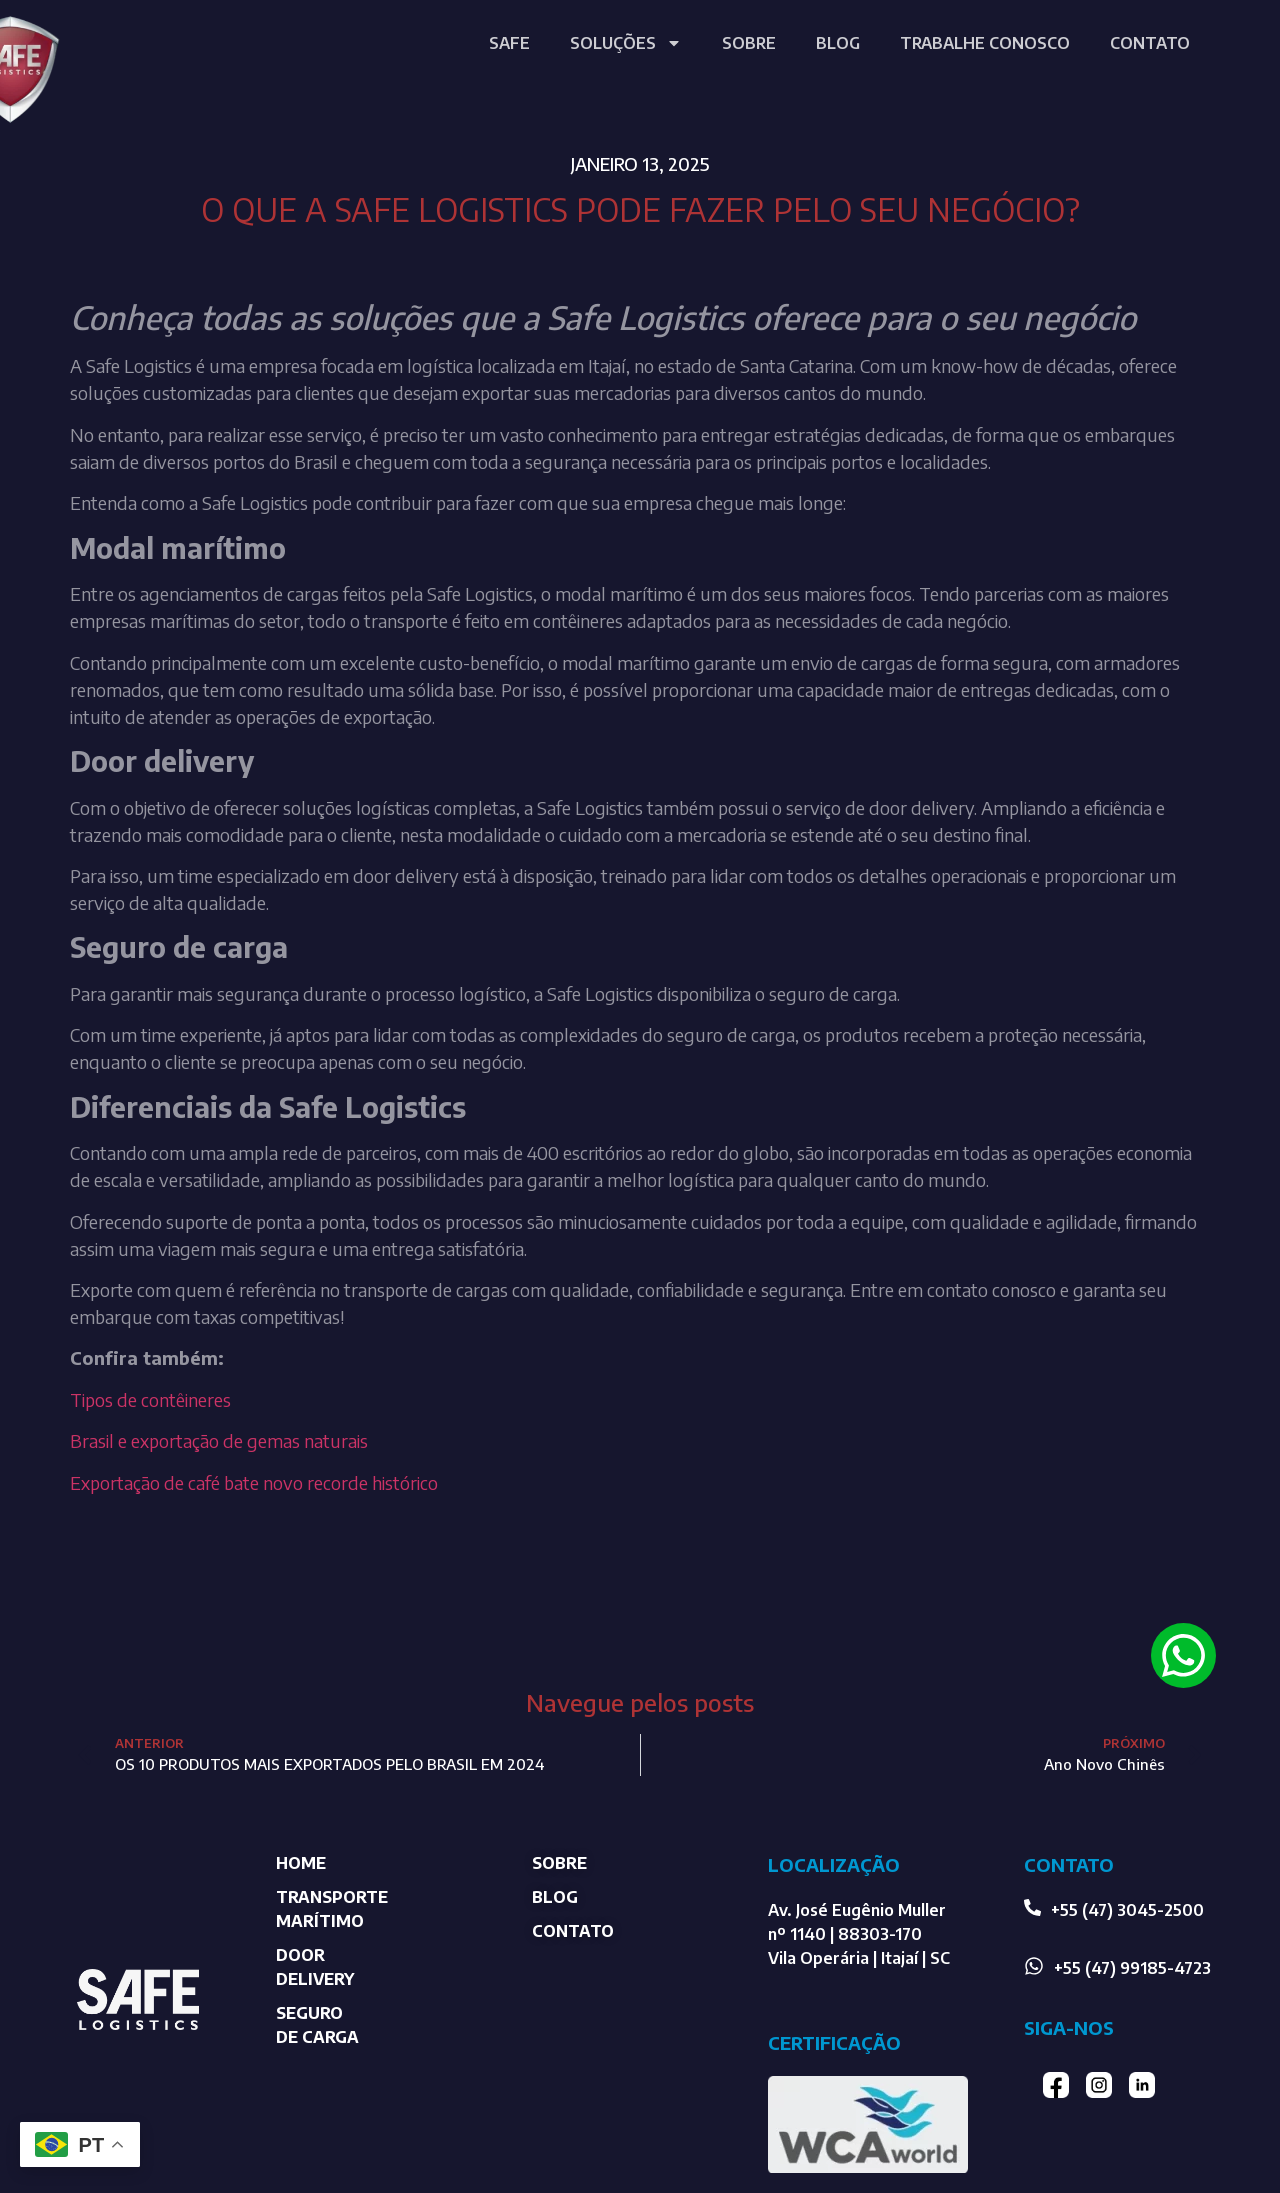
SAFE (509, 43)
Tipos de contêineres (152, 1399)
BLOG (838, 43)
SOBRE (749, 43)
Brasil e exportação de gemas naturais (219, 1440)
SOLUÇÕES (626, 43)
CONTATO (1150, 43)
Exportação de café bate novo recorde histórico (254, 1482)
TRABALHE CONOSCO (985, 43)
